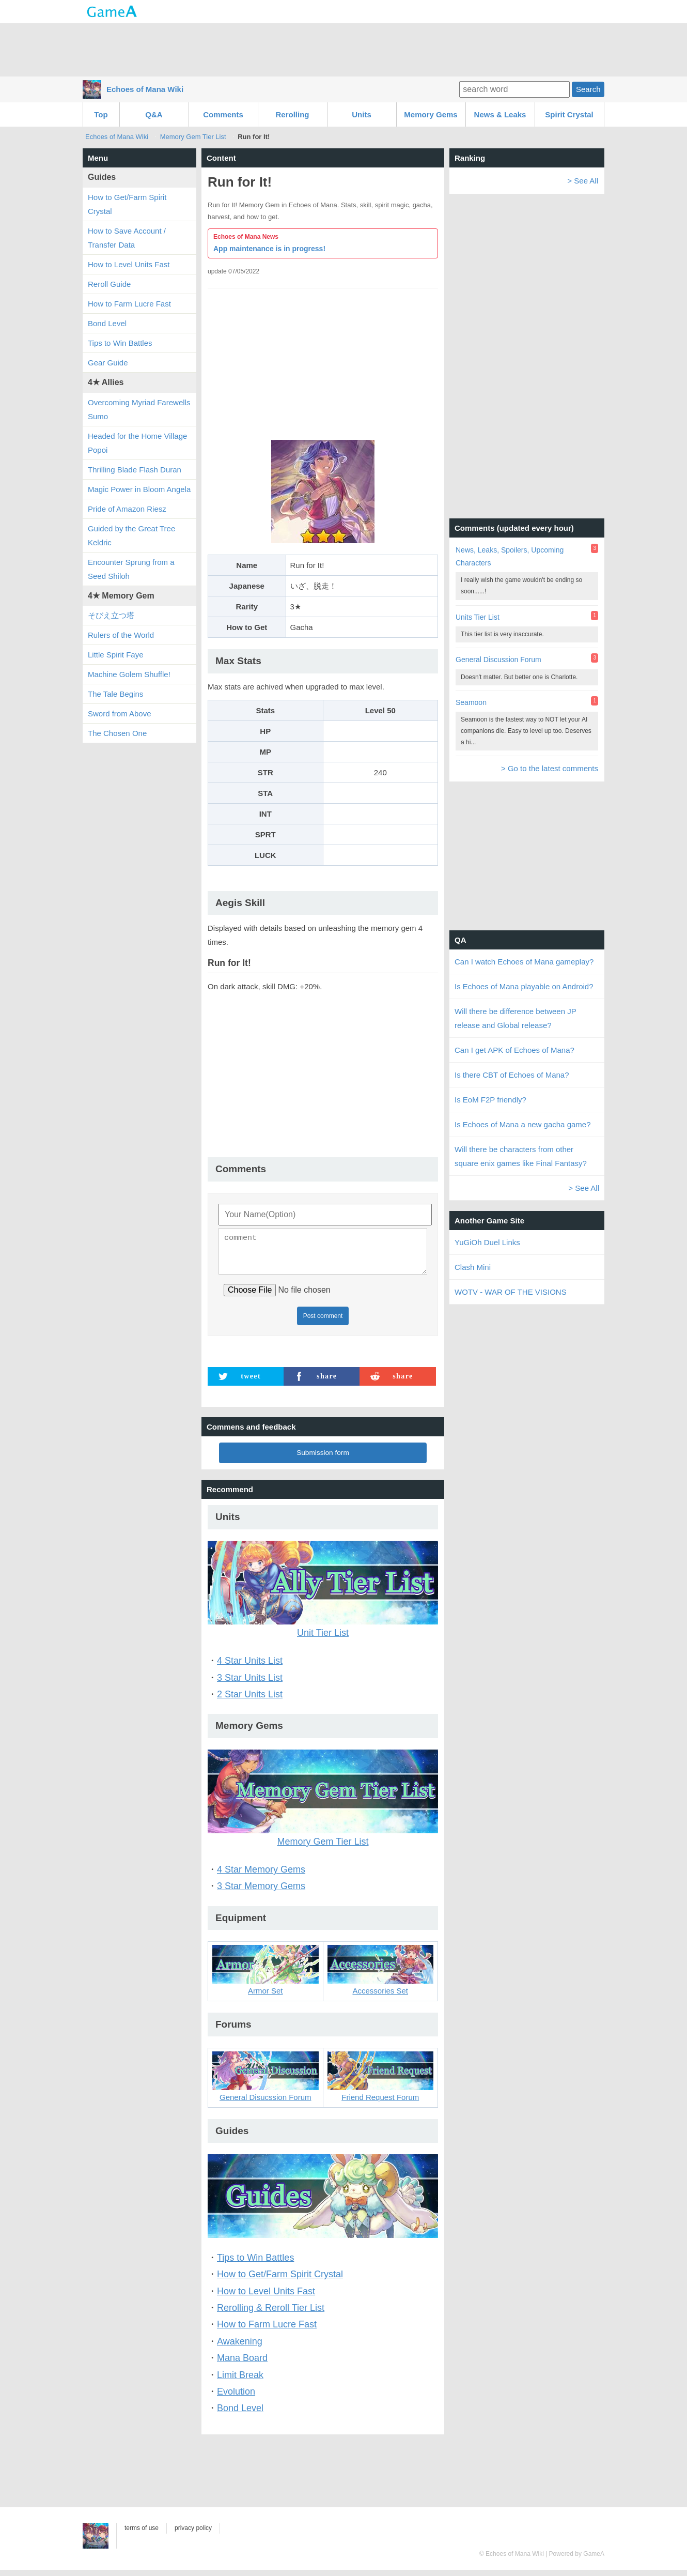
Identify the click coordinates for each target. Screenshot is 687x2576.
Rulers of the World (121, 635)
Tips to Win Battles (255, 2264)
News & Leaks (500, 114)
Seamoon (471, 702)
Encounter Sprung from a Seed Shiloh (131, 569)
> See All (582, 180)
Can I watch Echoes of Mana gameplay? (524, 961)
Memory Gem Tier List (193, 137)
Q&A (153, 114)
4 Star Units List (250, 1667)
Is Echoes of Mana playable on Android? (524, 986)
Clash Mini (473, 1267)
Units (361, 114)
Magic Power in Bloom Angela (139, 489)
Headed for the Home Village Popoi (137, 443)
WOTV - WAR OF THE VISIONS (511, 1291)
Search (588, 89)
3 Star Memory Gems (261, 1892)
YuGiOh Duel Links (487, 1242)
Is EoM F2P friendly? (490, 1099)
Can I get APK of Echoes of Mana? (514, 1050)
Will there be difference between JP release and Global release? (515, 1018)
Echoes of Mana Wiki (144, 89)
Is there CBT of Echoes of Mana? (512, 1074)
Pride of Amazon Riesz (127, 508)
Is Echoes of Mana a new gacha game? (523, 1124)
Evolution (236, 2398)
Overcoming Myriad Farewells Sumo (139, 409)
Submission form (322, 1459)
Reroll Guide (109, 284)
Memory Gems (430, 114)
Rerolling (292, 114)
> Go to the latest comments (549, 768)
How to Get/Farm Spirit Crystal (280, 2280)
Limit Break (240, 2381)
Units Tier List (477, 617)
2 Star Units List (250, 1700)
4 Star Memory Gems (261, 1875)
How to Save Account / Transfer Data (127, 237)
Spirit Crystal (569, 114)
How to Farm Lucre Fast (267, 2330)
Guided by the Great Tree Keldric (131, 535)
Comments (223, 114)
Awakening (239, 2347)
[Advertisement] (343, 49)
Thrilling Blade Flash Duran (134, 469)
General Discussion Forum (498, 659)
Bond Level (240, 2414)
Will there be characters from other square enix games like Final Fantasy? (521, 1156)
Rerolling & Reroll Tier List (270, 2314)
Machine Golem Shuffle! (129, 674)
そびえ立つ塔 (111, 615)
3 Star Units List (250, 1684)
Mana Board (242, 2364)
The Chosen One (117, 733)
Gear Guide (108, 362)
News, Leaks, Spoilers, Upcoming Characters (510, 556)
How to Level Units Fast (266, 2297)
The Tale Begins (115, 693)
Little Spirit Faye (116, 654)
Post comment (323, 1322)
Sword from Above (119, 713)
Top (100, 114)
